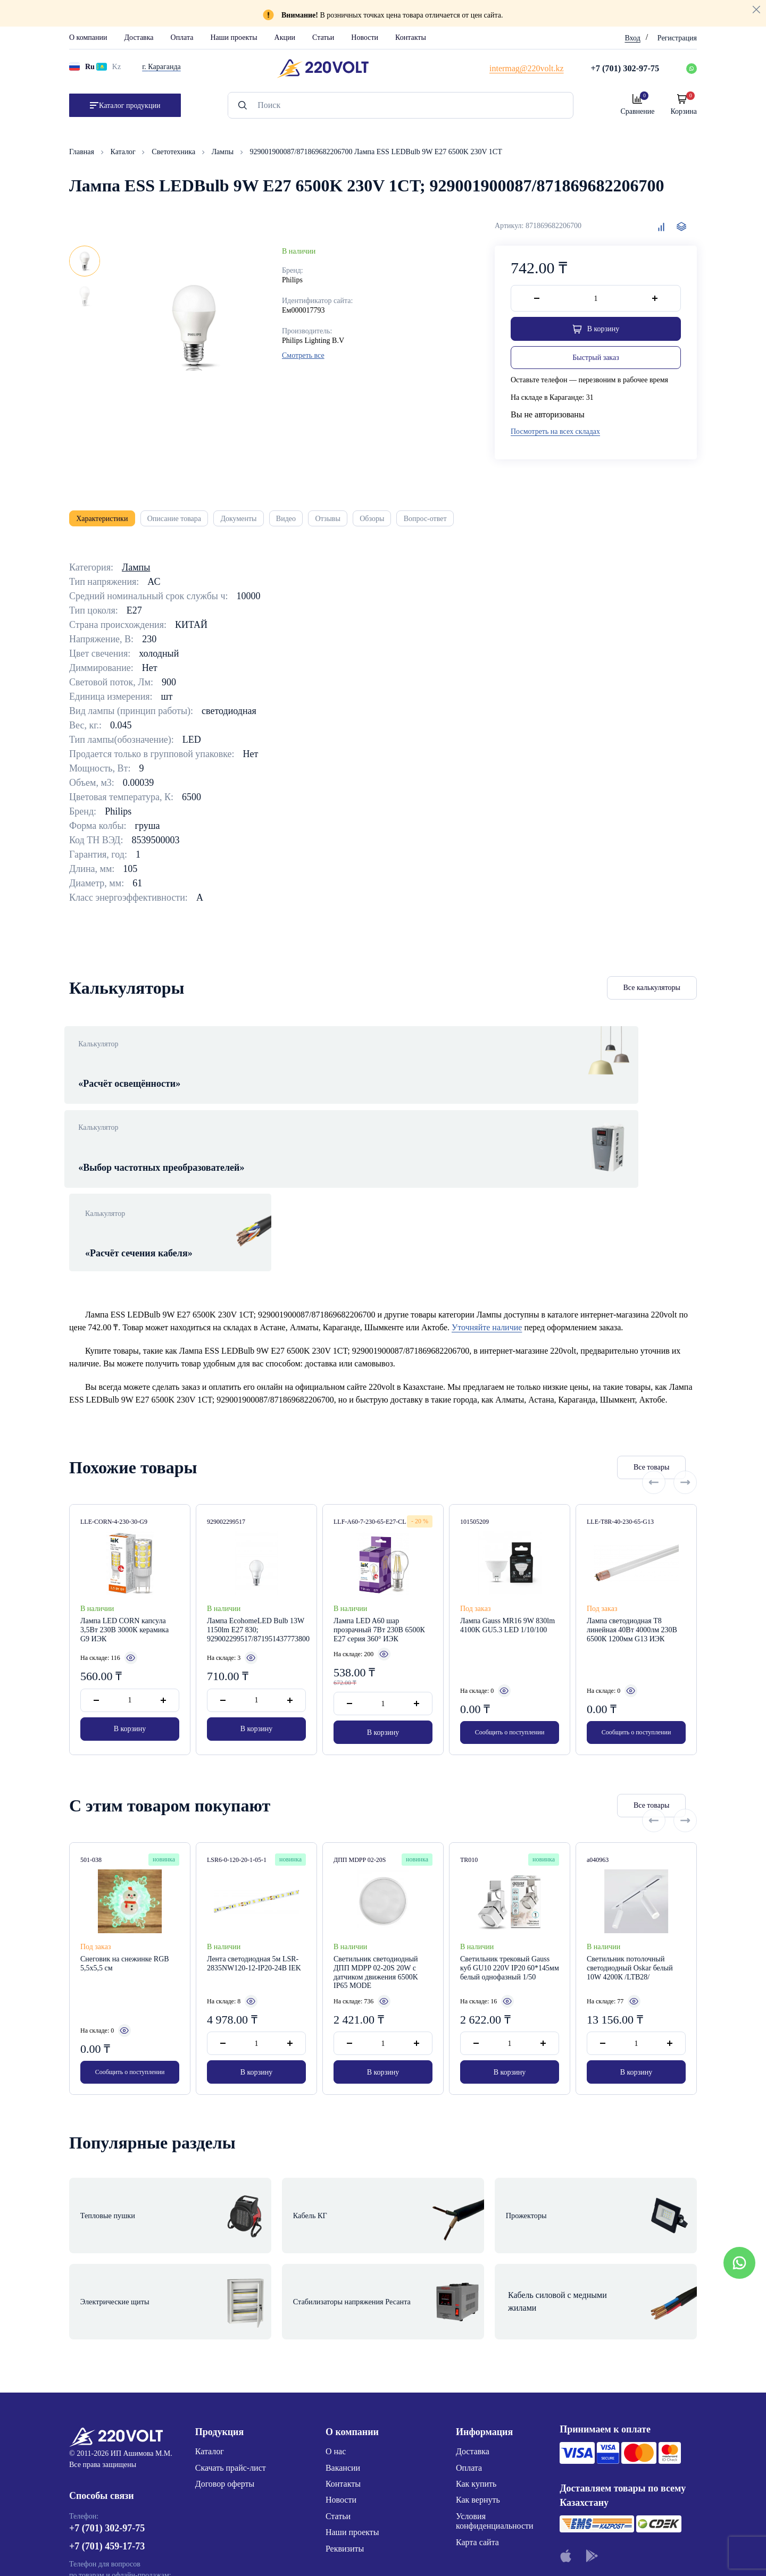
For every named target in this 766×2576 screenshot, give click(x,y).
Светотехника (174, 152)
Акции (284, 37)
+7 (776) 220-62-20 (107, 2434)
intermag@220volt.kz (106, 2465)
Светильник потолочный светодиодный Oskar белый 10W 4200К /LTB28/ (630, 1862)
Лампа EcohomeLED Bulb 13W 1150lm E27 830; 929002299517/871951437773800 (256, 1524)
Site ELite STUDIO (448, 2551)
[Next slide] (685, 1361)
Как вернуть (478, 2341)
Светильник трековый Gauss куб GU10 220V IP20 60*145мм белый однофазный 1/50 (509, 1862)
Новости (364, 37)
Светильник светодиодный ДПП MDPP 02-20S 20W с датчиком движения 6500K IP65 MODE (376, 1866)
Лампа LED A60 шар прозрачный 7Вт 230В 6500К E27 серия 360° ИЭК (379, 1524)
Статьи (323, 37)
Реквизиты (345, 2390)
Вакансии (343, 2309)
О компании (88, 37)
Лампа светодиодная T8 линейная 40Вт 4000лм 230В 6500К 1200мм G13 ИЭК (632, 1524)
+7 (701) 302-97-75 (107, 2375)
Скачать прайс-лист (230, 2309)
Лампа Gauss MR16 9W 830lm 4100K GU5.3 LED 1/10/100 (507, 1519)
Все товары (588, 1361)
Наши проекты (233, 37)
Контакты (410, 37)
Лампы (224, 152)
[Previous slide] (653, 1361)
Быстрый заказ (595, 360)
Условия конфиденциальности (495, 2362)
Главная (82, 152)
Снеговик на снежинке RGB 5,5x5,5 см (124, 1857)
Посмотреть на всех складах (555, 434)
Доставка (138, 37)
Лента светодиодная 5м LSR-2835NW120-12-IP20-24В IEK (254, 1857)
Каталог (124, 152)
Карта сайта (477, 2383)
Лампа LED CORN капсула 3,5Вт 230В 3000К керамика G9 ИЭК (124, 1524)
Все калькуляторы (652, 997)
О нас (336, 2292)
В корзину (130, 1627)
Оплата (182, 37)
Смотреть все (303, 355)
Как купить (476, 2325)
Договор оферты (225, 2325)
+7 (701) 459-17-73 (107, 2393)
